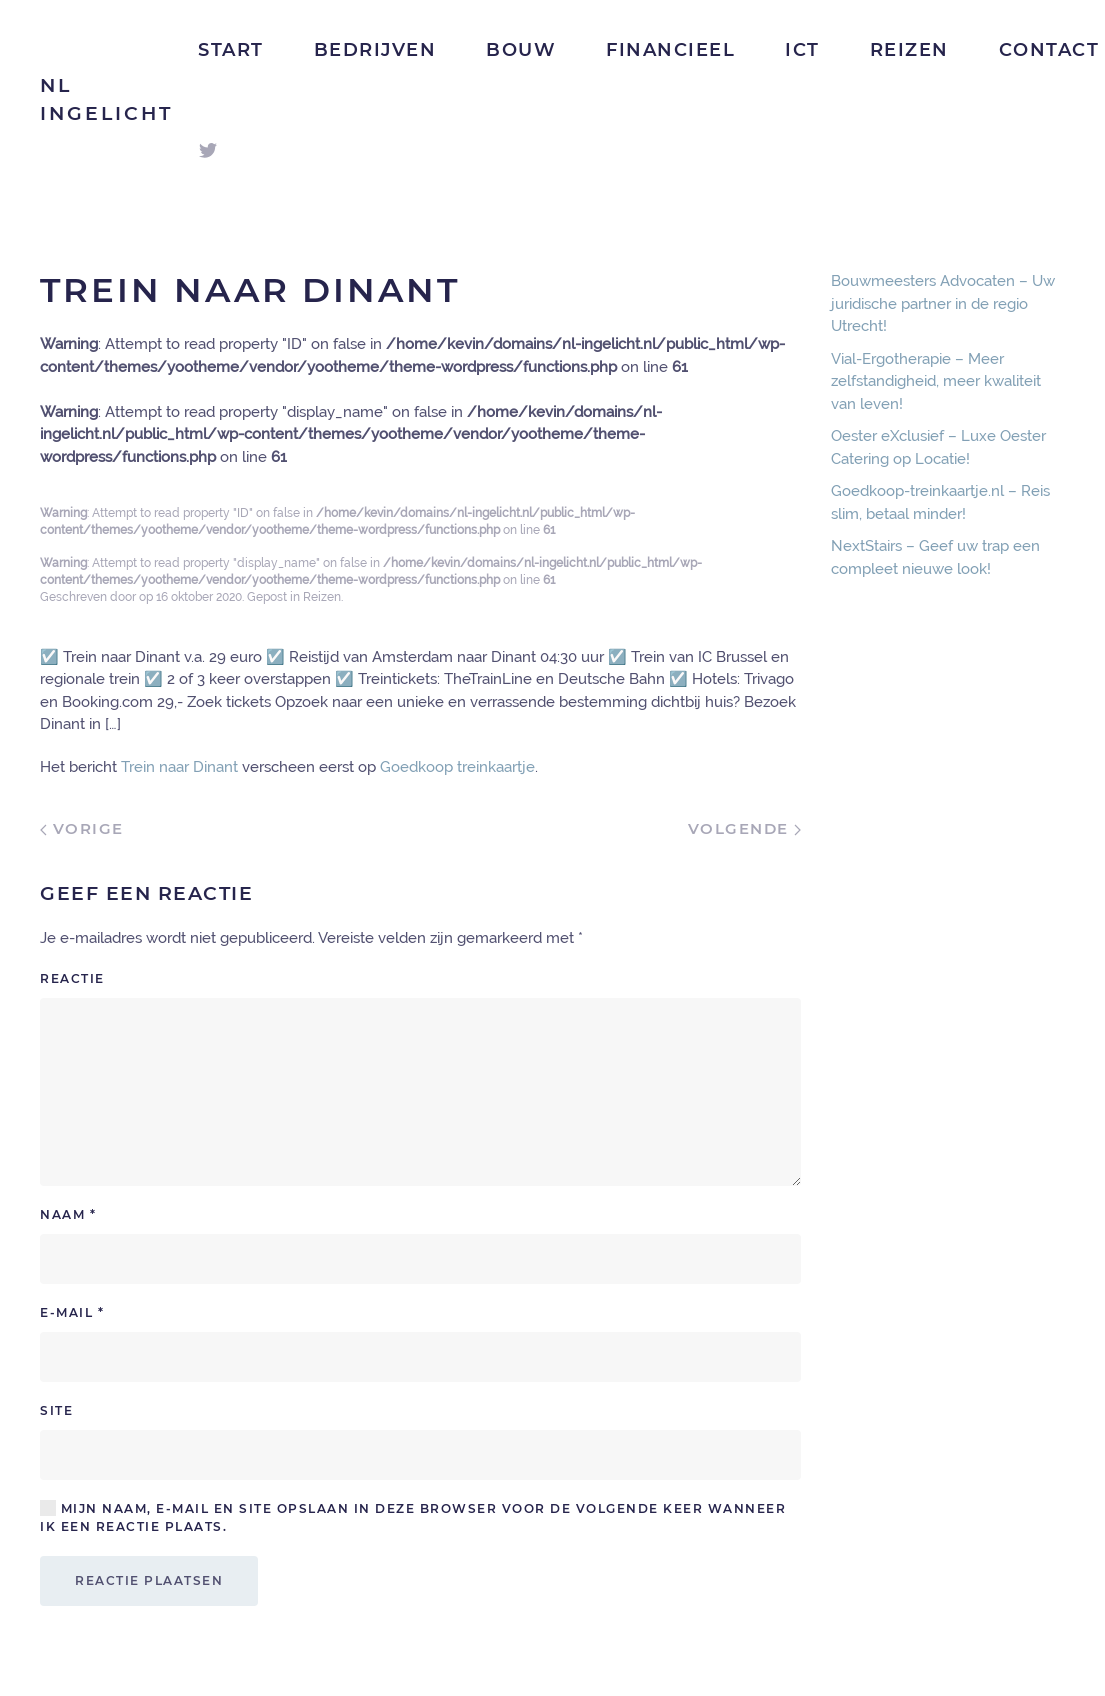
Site (56, 1410)
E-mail (72, 1312)
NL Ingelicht (106, 100)
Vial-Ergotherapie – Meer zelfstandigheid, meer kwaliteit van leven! (936, 381)
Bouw (521, 50)
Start (231, 50)
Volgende (745, 828)
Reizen (909, 50)
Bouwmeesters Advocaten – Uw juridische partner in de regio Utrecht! (943, 303)
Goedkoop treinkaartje (457, 767)
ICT (802, 50)
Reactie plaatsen (149, 1580)
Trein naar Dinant (179, 767)
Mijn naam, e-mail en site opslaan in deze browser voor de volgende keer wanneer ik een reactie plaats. (413, 1517)
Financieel (670, 50)
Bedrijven (375, 50)
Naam (68, 1214)
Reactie (72, 978)
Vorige (82, 828)
